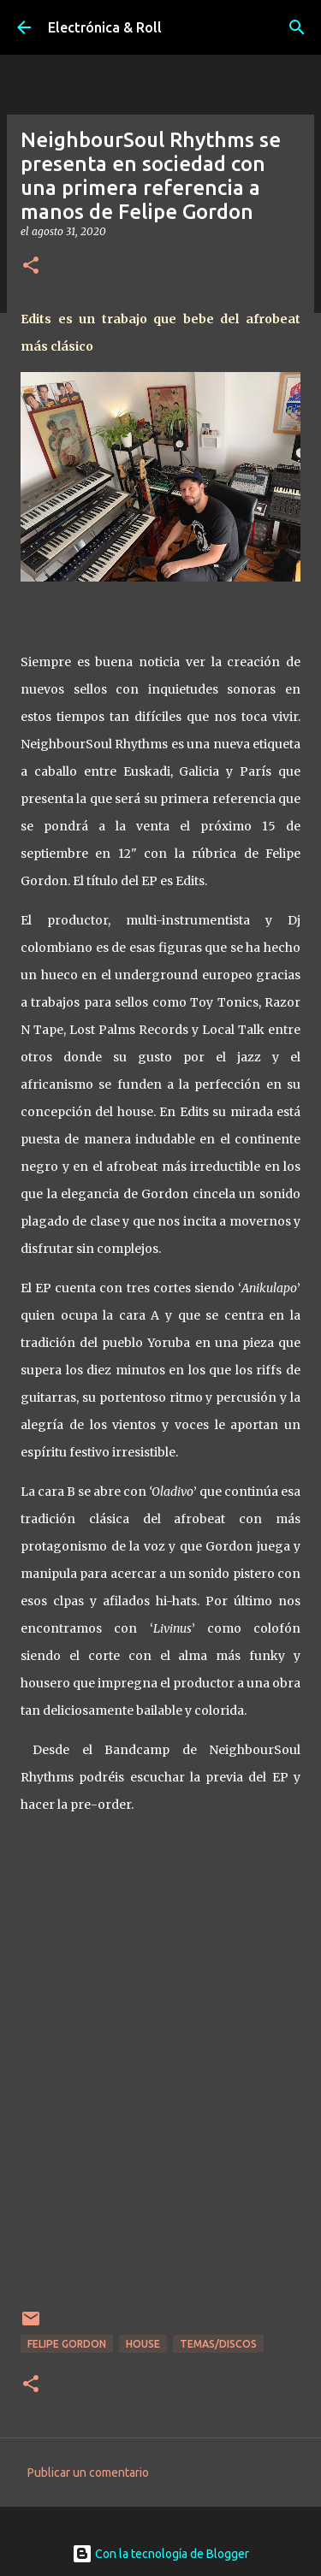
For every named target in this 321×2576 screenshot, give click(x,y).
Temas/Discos (218, 2343)
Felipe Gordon (66, 2343)
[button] (31, 266)
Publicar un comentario (88, 2472)
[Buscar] (297, 27)
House (143, 2343)
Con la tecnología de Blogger (160, 2554)
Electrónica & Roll (105, 27)
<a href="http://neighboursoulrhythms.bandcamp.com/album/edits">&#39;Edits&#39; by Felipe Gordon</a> (160, 2098)
